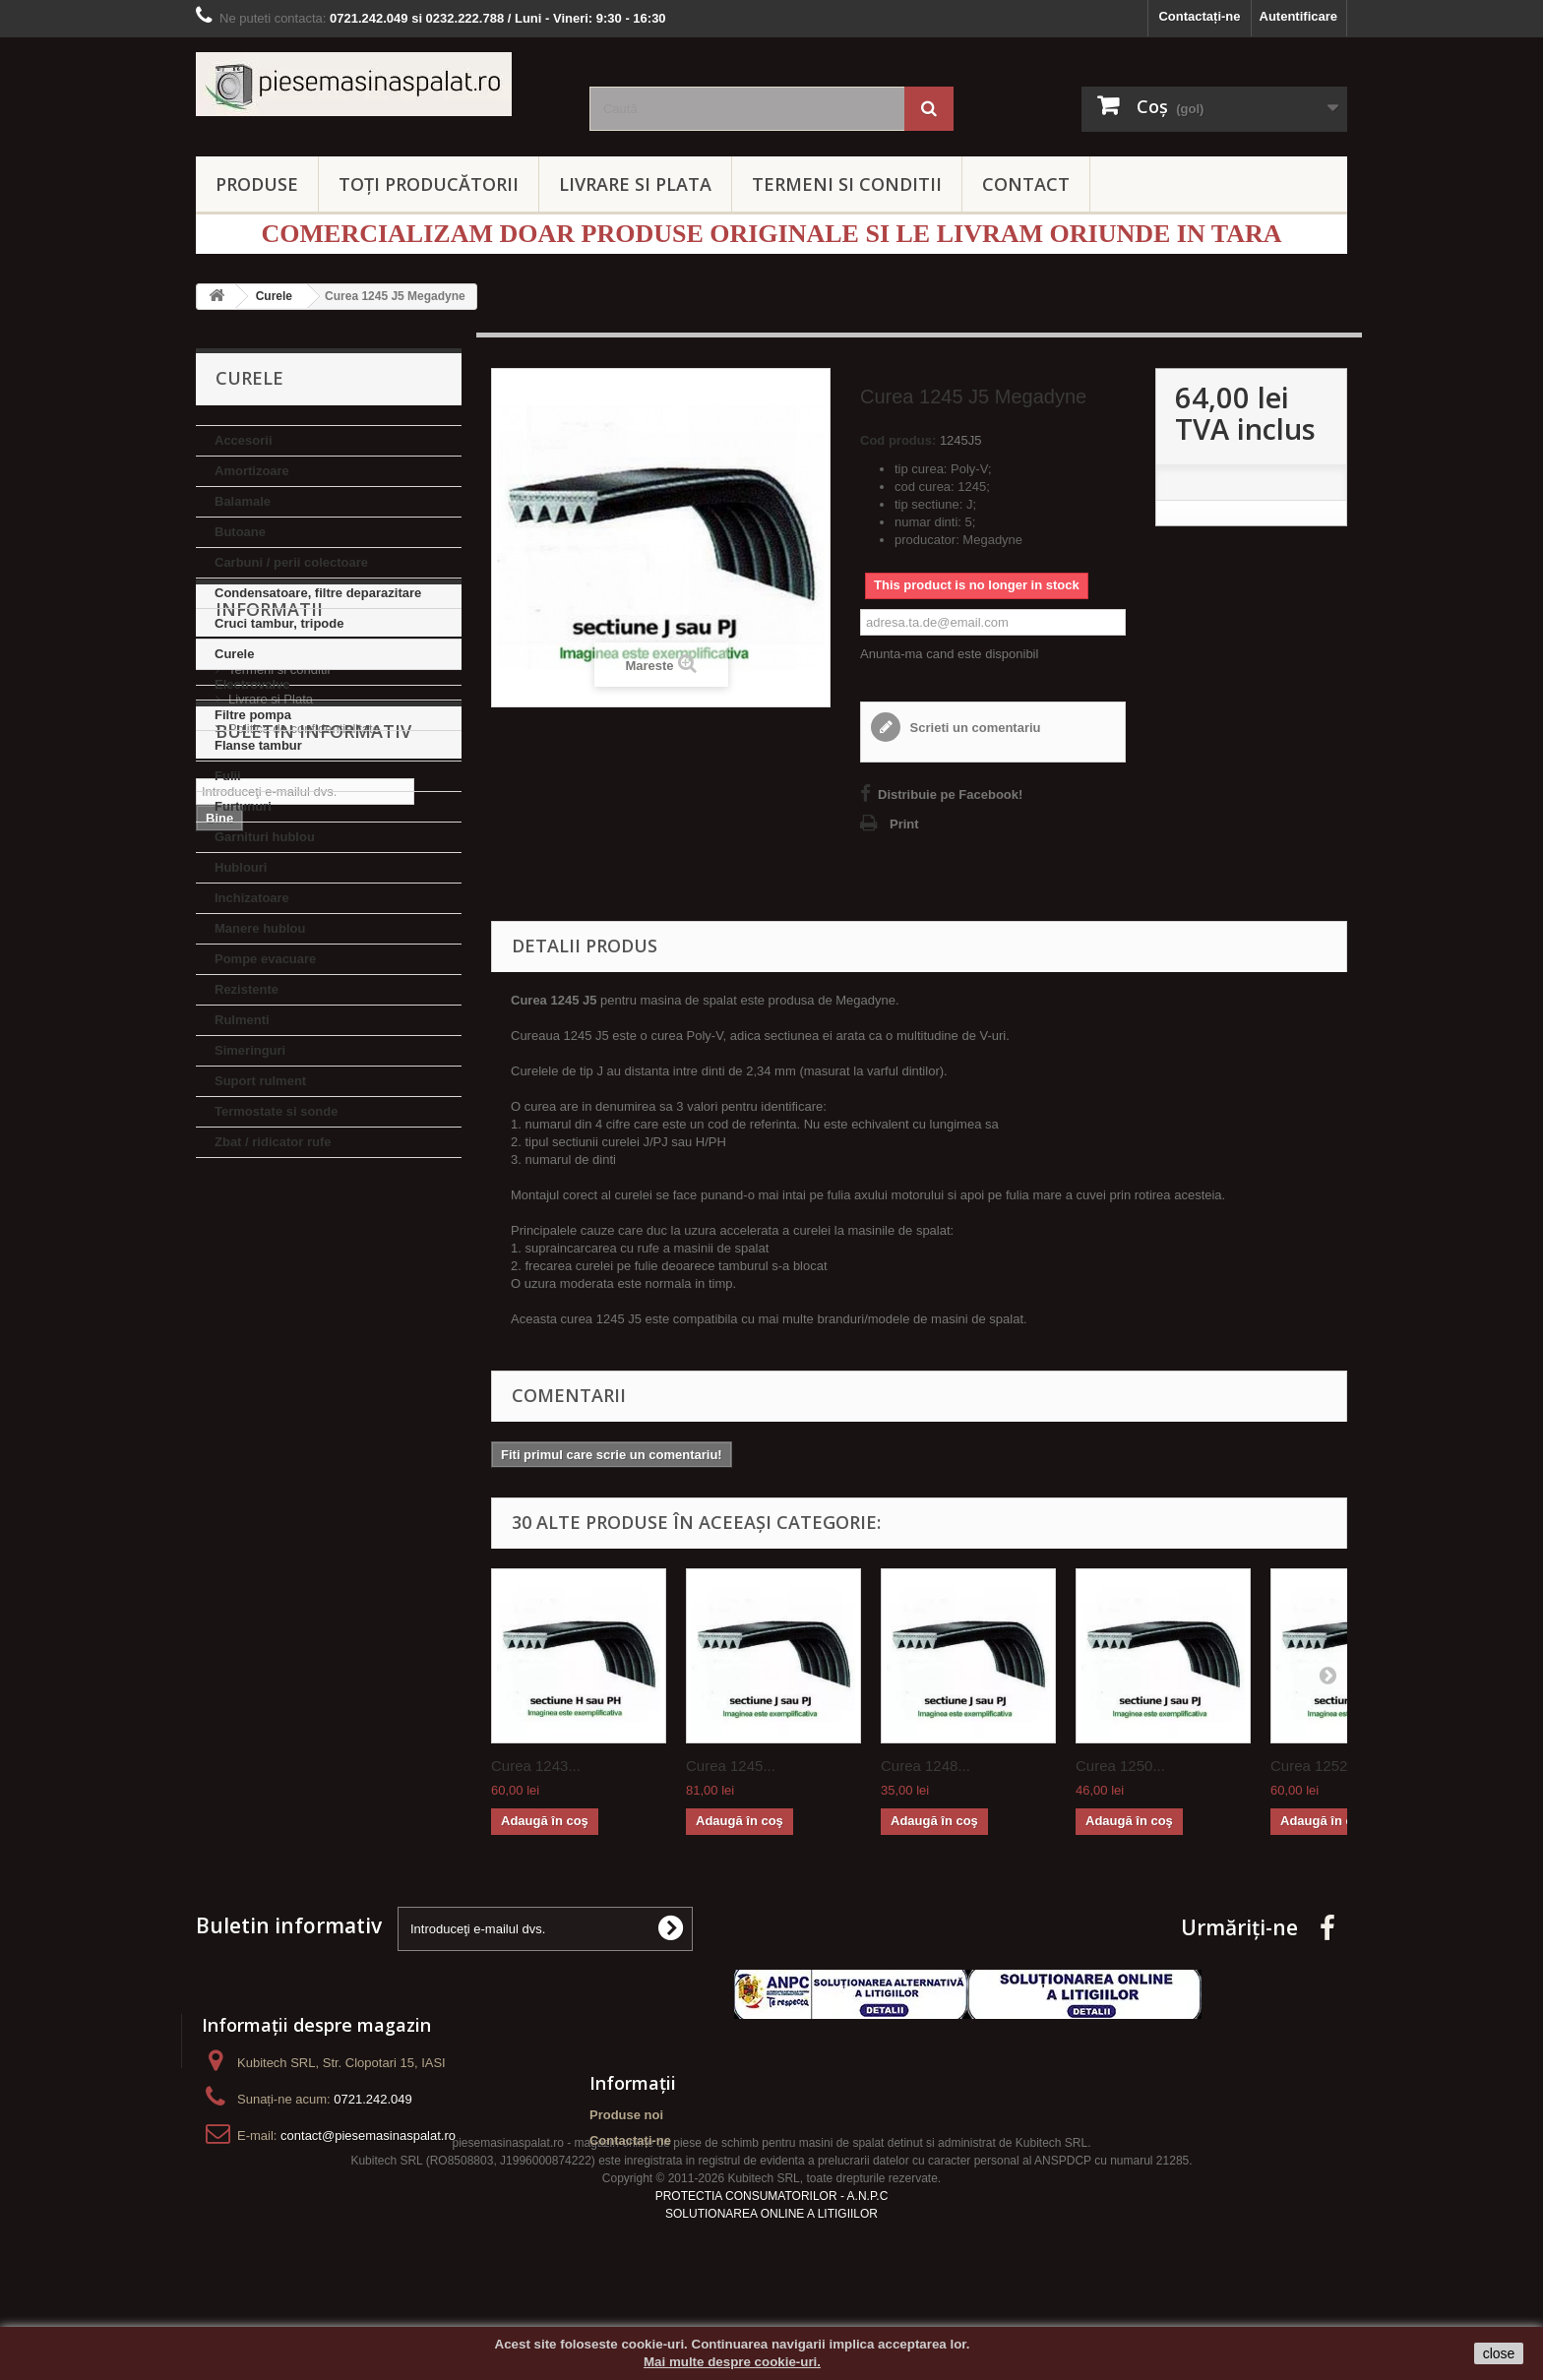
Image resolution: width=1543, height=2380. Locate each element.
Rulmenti (242, 1019)
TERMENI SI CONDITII (847, 184)
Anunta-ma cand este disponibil (949, 653)
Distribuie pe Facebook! (950, 794)
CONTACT (1026, 184)
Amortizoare (252, 470)
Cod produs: (898, 440)
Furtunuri (243, 806)
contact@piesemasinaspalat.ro (368, 2135)
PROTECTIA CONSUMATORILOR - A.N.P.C (772, 2246)
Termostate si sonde (276, 1111)
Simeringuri (250, 1050)
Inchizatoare (252, 897)
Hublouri (241, 867)
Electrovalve (252, 684)
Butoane (240, 531)
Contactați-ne (1199, 16)
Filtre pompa (253, 714)
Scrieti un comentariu (973, 727)
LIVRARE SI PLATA (635, 184)
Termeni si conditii (279, 1269)
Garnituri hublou (265, 836)
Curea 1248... (925, 1765)
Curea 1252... (1315, 1765)
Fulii (228, 775)
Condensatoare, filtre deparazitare (318, 592)
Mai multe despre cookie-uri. (732, 2361)
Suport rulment (260, 1080)
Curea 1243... (536, 1765)
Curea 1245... (730, 1765)
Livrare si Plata (270, 1299)
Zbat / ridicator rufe (273, 1141)
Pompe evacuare (265, 958)
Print (904, 824)
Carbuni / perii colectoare (291, 562)
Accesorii (244, 440)
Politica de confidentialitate (304, 1328)
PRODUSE (257, 184)
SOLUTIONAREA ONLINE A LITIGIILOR (771, 2264)
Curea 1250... (1120, 1765)
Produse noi (626, 2114)
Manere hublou (260, 928)
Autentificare (1298, 16)
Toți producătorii (429, 184)
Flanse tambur (258, 745)
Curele (234, 653)
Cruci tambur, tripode (279, 623)
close (1499, 2353)
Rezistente (246, 989)
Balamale (243, 501)
